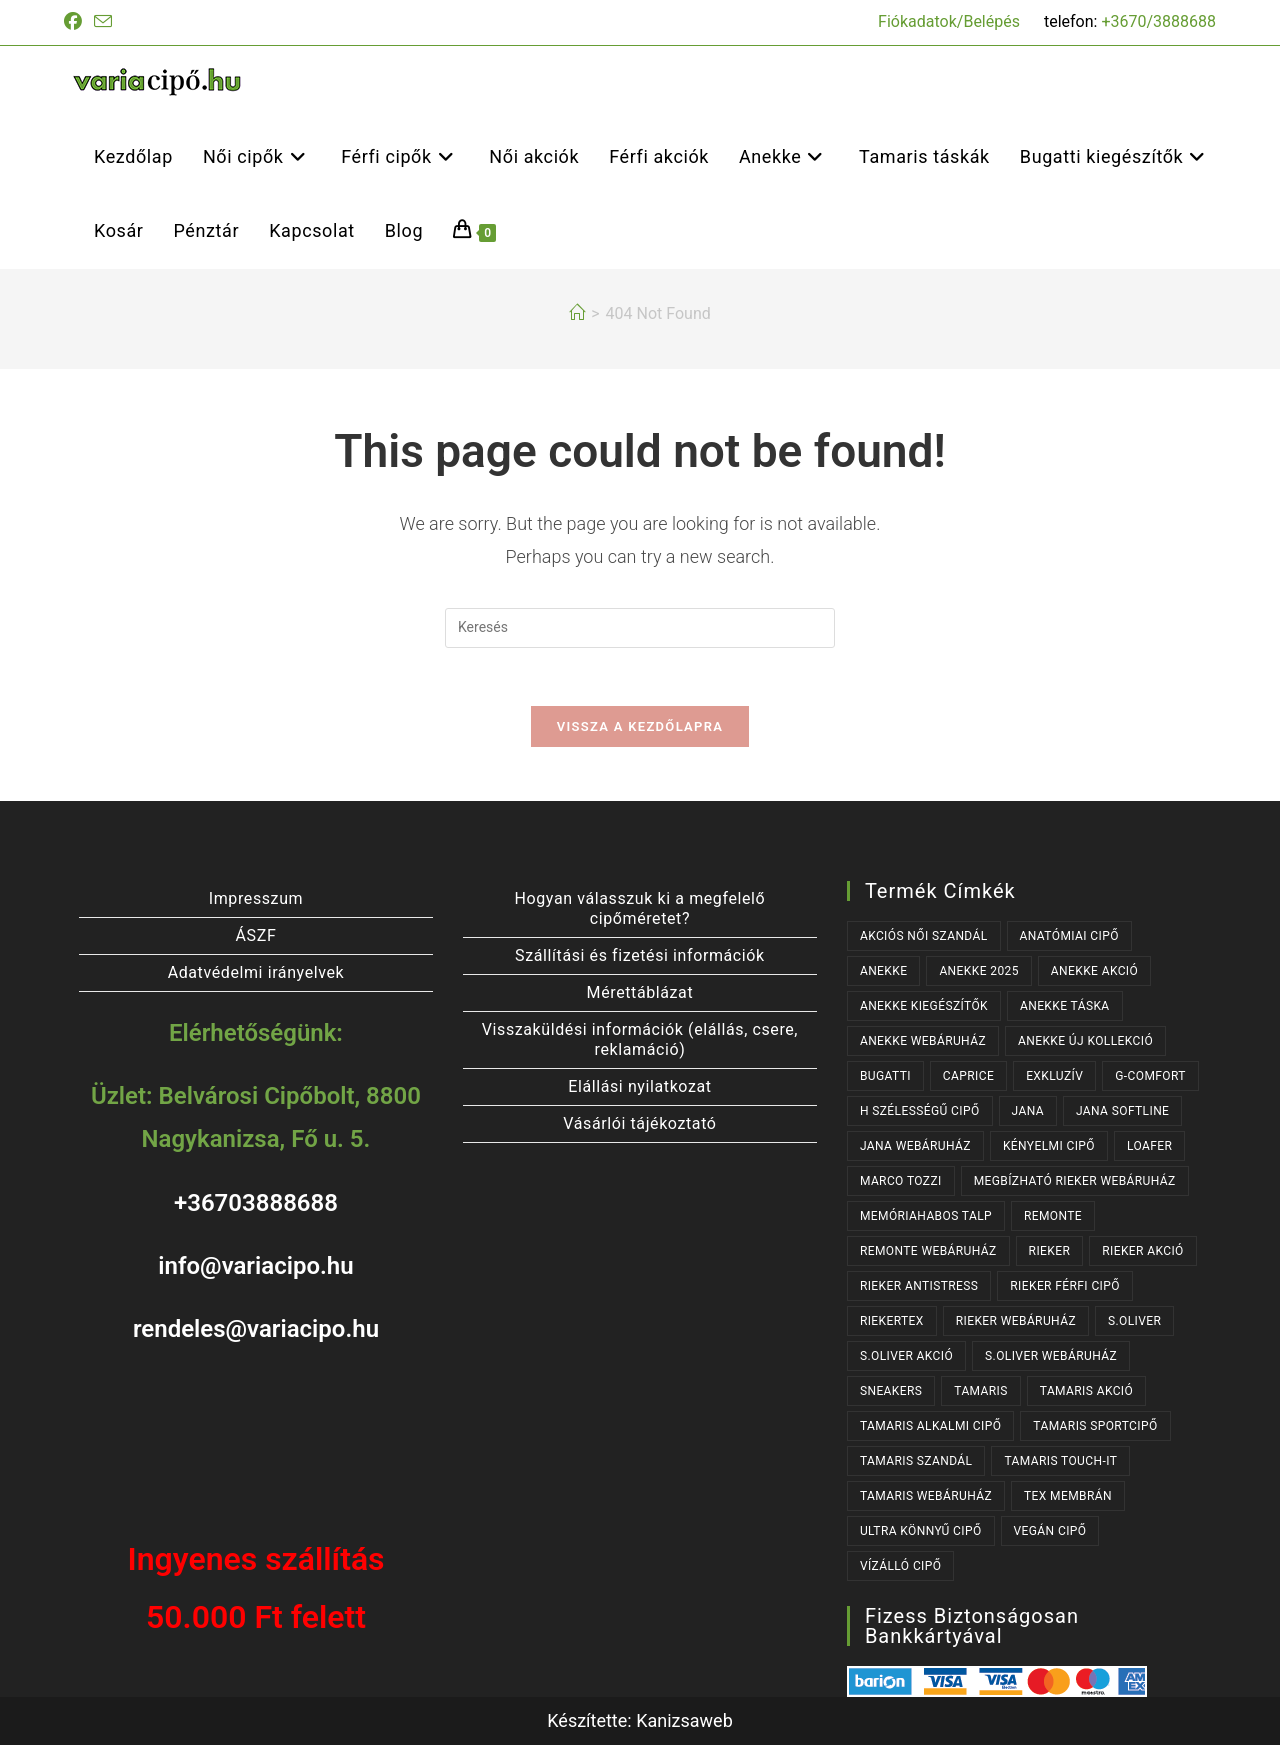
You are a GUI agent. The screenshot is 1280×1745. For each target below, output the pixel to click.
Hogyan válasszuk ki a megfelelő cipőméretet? (640, 908)
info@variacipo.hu (255, 1266)
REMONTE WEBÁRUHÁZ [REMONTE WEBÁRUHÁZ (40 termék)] (928, 1251)
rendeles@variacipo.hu (256, 1329)
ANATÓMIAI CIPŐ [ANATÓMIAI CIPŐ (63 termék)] (1069, 936)
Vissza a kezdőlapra (640, 729)
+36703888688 (256, 1203)
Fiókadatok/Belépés (949, 21)
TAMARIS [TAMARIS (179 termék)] (981, 1391)
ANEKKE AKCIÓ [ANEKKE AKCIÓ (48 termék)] (1094, 971)
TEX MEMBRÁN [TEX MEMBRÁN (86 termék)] (1068, 1496)
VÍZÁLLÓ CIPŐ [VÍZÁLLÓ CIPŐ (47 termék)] (900, 1566)
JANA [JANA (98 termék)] (1028, 1111)
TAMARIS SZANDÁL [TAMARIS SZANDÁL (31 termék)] (916, 1461)
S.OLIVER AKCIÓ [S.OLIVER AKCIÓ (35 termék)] (906, 1356)
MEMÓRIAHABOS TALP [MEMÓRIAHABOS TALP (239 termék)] (926, 1216)
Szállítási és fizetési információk (640, 955)
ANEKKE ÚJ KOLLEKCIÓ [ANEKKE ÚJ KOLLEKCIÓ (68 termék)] (1085, 1041)
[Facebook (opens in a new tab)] (76, 22)
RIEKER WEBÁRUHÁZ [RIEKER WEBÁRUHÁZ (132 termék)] (1016, 1321)
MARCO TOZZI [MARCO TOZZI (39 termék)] (901, 1181)
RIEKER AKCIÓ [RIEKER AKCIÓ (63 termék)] (1143, 1251)
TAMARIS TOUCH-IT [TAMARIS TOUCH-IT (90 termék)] (1060, 1461)
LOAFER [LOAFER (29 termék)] (1149, 1146)
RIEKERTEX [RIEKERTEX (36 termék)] (892, 1321)
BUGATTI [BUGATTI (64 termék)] (885, 1076)
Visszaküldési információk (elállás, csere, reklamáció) (640, 1039)
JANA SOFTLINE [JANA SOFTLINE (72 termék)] (1122, 1111)
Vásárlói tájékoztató (639, 1123)
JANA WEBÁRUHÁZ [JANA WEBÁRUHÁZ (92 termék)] (915, 1146)
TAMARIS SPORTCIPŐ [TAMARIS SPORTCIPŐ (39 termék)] (1095, 1426)
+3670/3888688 (1158, 21)
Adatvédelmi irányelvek (256, 972)
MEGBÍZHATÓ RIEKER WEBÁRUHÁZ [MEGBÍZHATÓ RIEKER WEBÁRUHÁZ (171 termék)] (1075, 1181)
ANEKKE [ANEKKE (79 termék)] (884, 971)
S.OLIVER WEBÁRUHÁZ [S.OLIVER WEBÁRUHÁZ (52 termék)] (1051, 1356)
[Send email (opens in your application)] (103, 22)
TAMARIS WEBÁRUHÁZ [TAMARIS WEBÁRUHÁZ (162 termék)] (926, 1496)
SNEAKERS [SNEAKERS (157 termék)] (891, 1391)
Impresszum (256, 898)
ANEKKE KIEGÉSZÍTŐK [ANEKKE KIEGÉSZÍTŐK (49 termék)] (924, 1006)
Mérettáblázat (640, 992)
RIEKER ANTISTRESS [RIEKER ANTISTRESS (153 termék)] (919, 1286)
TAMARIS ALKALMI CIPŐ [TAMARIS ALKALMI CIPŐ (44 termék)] (930, 1426)
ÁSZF (256, 935)
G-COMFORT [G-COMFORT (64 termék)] (1150, 1076)
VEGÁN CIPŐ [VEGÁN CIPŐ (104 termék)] (1050, 1531)
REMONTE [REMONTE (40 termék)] (1053, 1216)
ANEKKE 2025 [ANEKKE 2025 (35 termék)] (978, 971)
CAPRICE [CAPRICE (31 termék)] (968, 1076)
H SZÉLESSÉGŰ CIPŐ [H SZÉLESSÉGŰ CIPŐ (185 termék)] (920, 1111)
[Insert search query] (640, 628)
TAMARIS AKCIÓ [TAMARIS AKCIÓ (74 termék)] (1086, 1391)
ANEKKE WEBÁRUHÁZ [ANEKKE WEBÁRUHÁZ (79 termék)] (923, 1041)
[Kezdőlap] (577, 313)
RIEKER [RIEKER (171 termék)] (1050, 1251)
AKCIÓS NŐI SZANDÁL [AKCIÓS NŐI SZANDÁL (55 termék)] (924, 936)
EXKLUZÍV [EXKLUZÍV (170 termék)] (1054, 1076)
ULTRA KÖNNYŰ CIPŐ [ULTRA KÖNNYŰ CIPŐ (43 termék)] (921, 1531)
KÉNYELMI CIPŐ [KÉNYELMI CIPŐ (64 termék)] (1049, 1146)
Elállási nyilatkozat (639, 1086)
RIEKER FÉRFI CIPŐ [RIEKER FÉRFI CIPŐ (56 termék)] (1065, 1286)
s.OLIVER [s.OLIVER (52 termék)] (1134, 1321)
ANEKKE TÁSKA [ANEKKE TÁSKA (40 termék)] (1065, 1006)
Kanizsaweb (684, 1720)
